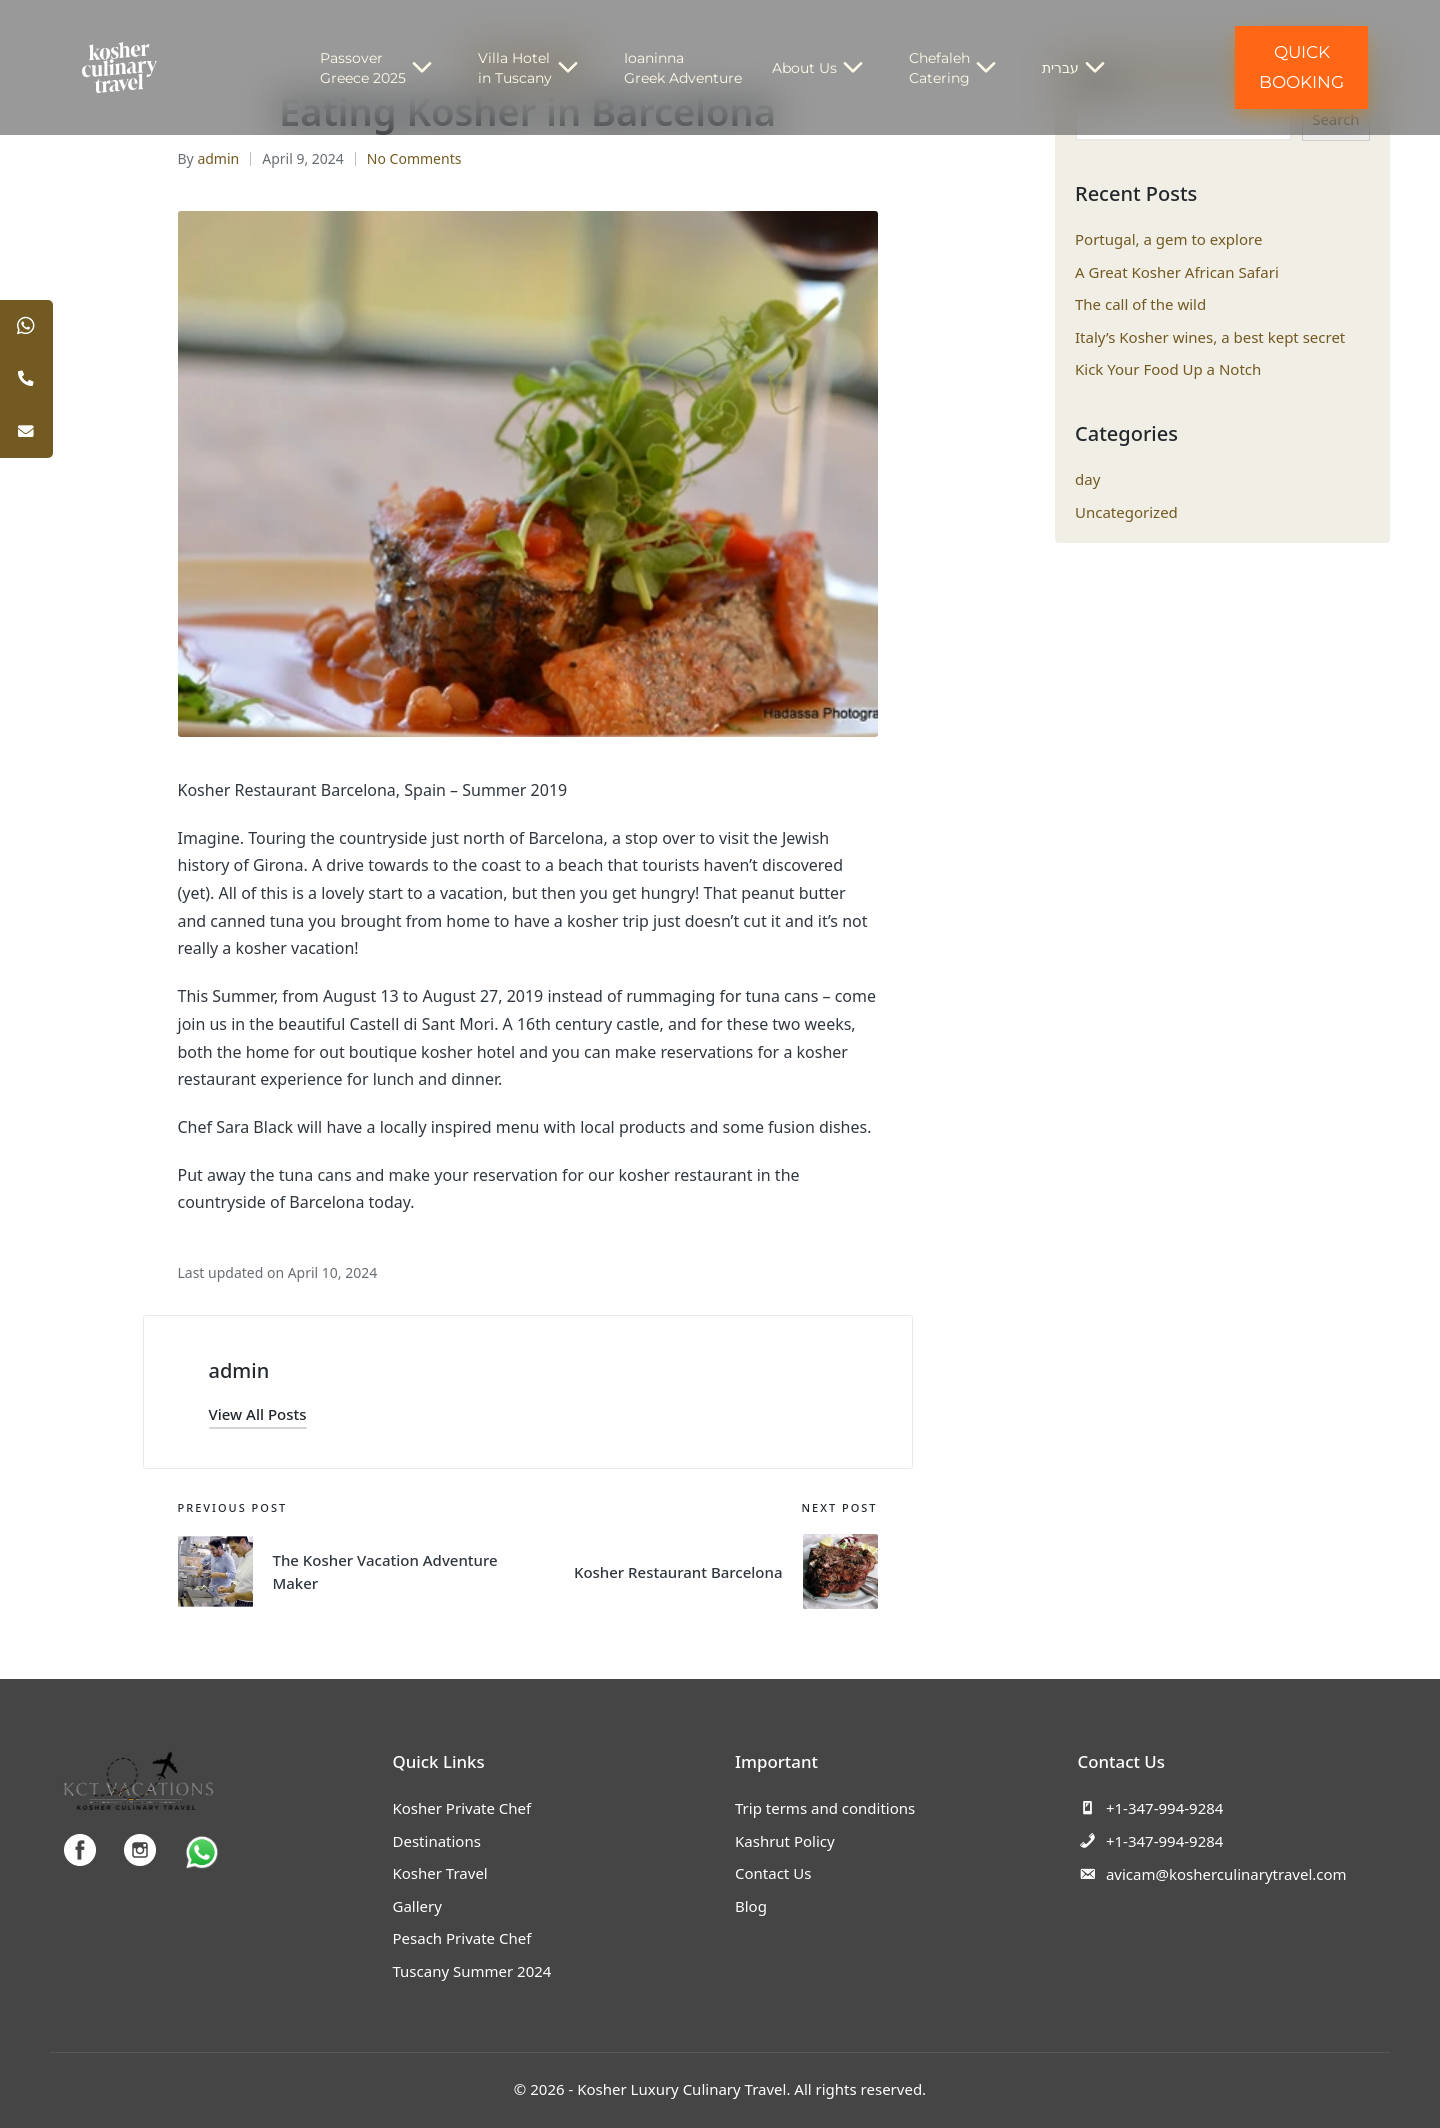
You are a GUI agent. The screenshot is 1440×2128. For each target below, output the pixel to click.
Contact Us (773, 1873)
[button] (258, 1414)
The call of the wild (1140, 304)
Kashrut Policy (785, 1841)
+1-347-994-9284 (1151, 1808)
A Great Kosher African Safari (1177, 272)
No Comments (414, 158)
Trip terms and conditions (825, 1808)
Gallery (417, 1906)
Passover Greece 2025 (384, 68)
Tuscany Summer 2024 (472, 1971)
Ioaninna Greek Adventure (683, 68)
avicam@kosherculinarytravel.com (1212, 1874)
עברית (1081, 68)
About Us (825, 68)
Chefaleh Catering (960, 68)
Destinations (437, 1841)
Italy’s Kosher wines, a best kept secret (1210, 337)
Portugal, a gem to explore (1168, 239)
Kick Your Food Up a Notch (1168, 369)
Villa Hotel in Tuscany (536, 68)
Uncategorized (1126, 512)
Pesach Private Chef (462, 1938)
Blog (751, 1906)
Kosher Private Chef (462, 1808)
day (1087, 479)
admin (239, 1370)
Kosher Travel (440, 1873)
